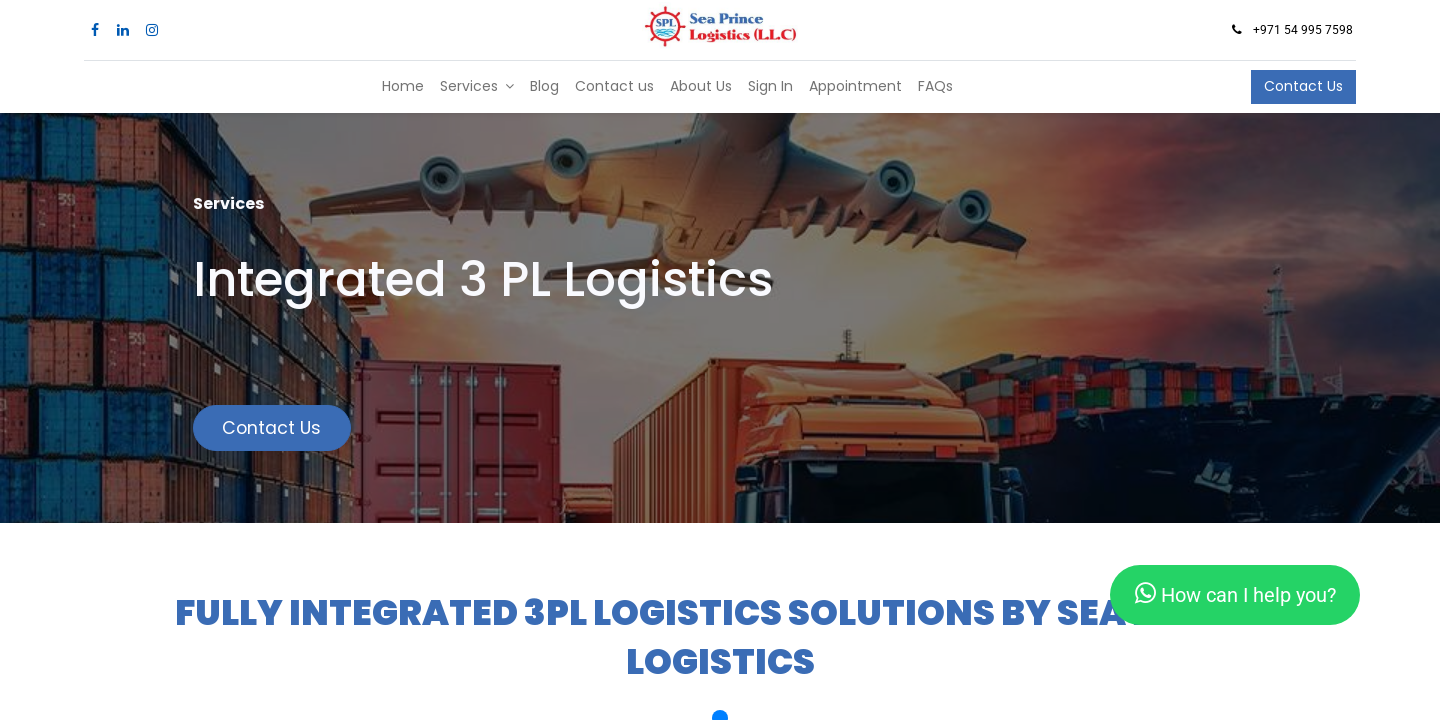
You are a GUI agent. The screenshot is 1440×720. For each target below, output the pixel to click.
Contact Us (1303, 86)
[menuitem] (403, 87)
